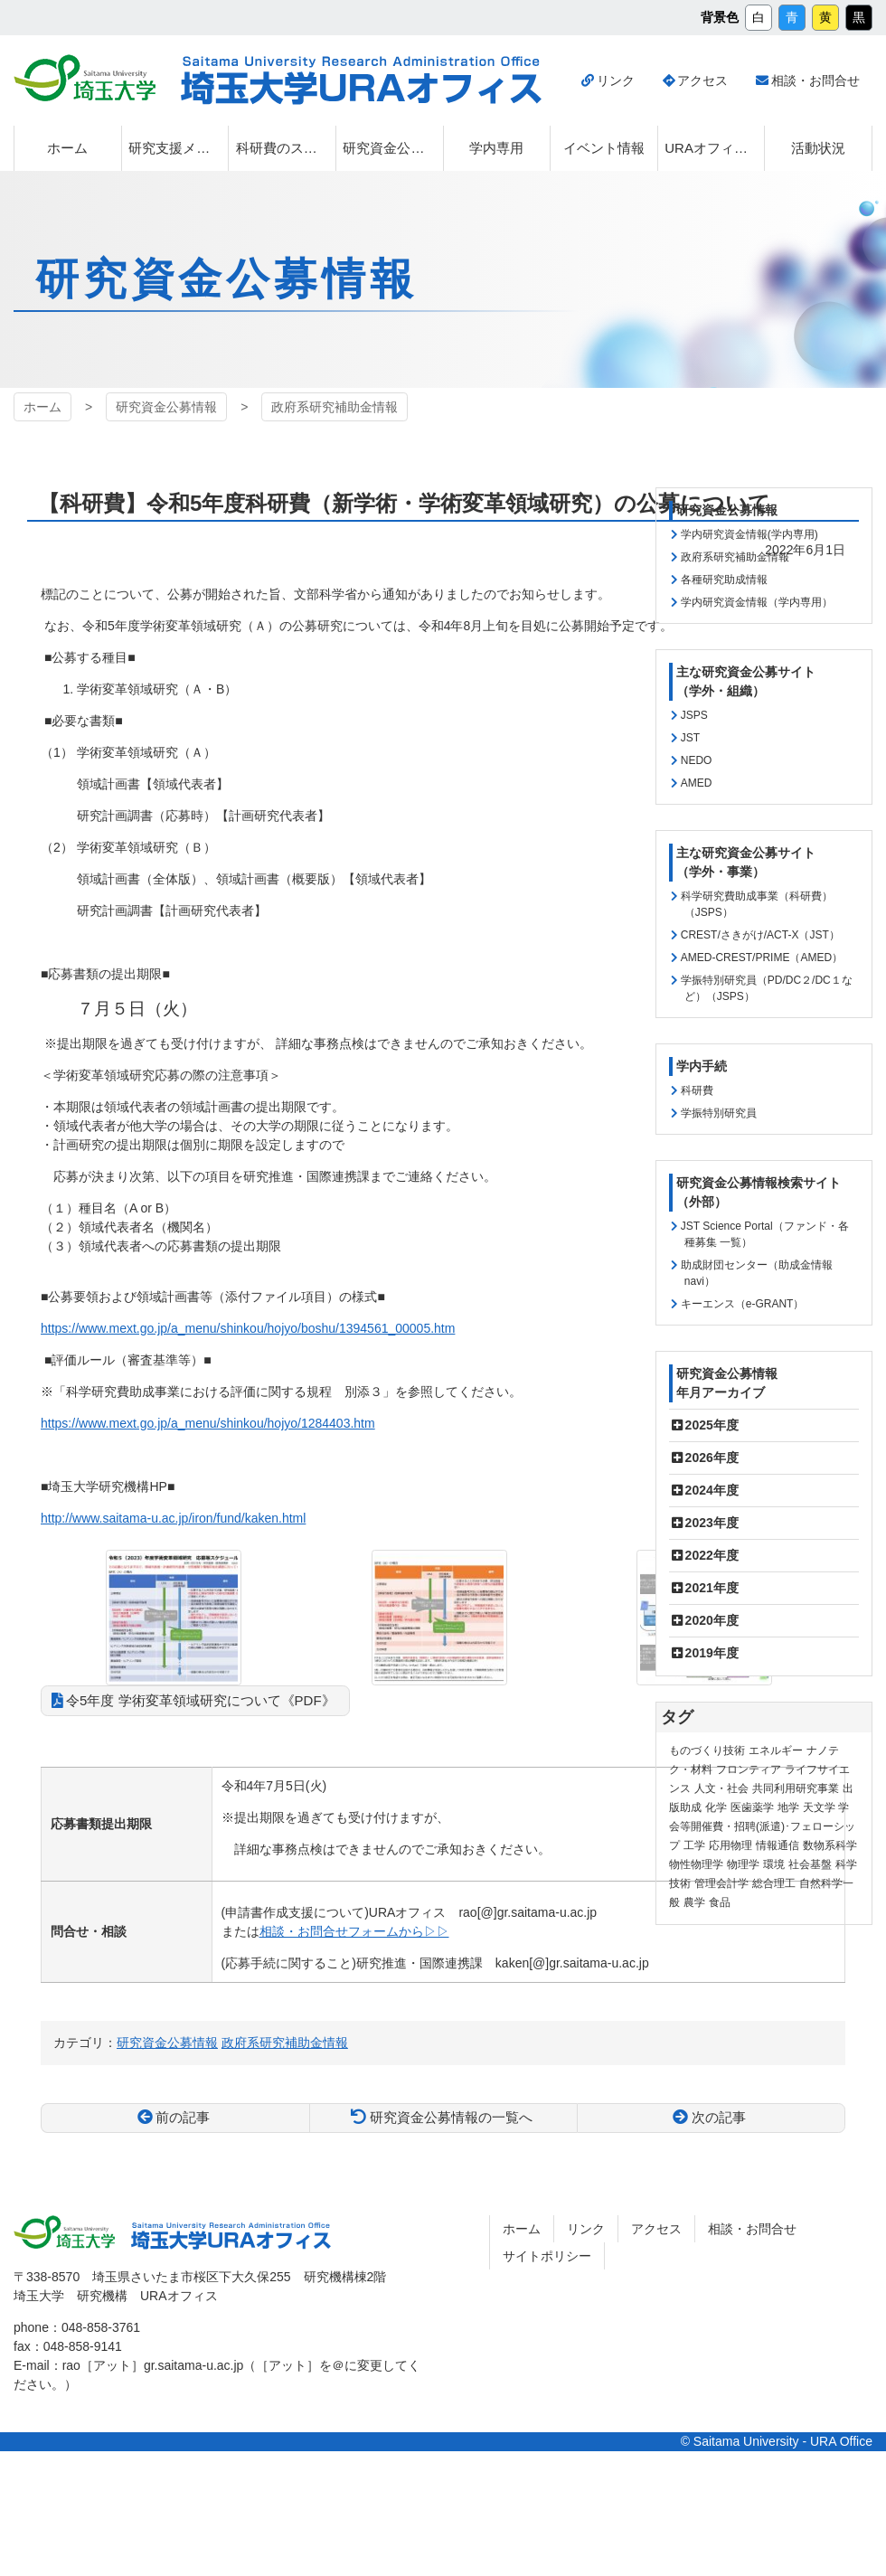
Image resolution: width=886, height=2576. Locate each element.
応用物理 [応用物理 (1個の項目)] (730, 1845)
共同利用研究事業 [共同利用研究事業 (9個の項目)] (795, 1788)
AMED (696, 783)
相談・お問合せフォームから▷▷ (354, 1931)
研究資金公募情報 (166, 407)
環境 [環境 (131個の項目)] (774, 1864)
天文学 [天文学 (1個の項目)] (819, 1807)
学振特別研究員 (719, 1113)
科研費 (697, 1090)
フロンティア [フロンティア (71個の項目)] (748, 1769)
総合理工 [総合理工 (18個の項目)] (774, 1883)
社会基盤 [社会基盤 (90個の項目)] (810, 1864)
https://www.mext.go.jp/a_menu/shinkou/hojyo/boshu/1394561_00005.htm (248, 1328)
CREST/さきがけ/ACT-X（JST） (760, 935)
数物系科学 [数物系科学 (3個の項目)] (830, 1845)
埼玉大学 (85, 77)
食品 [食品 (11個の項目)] (719, 1902)
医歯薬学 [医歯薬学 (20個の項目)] (752, 1807)
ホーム (42, 407)
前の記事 (183, 2117)
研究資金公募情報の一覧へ (451, 2117)
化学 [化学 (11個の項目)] (716, 1807)
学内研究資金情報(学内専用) (749, 534)
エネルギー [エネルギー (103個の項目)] (776, 1750)
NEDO (696, 760)
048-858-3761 (100, 2327)
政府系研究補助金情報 (334, 407)
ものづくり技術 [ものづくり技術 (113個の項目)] (707, 1750)
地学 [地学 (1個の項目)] (788, 1807)
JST (690, 737)
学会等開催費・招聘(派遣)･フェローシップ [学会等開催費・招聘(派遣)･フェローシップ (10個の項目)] (762, 1826)
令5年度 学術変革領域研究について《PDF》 (200, 1700)
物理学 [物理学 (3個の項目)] (743, 1864)
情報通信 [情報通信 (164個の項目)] (777, 1845)
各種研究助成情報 (724, 579)
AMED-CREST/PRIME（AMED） (762, 957)
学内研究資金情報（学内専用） (757, 602)
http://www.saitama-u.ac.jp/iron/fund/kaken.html (173, 1518)
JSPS (694, 715)
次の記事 (719, 2117)
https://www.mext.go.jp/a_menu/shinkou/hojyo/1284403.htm (208, 1423)
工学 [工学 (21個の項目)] (694, 1845)
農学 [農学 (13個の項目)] (694, 1902)
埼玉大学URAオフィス (361, 80)
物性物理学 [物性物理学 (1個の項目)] (696, 1864)
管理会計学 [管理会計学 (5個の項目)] (721, 1883)
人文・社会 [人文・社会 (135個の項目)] (721, 1788)
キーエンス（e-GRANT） (743, 1303)
